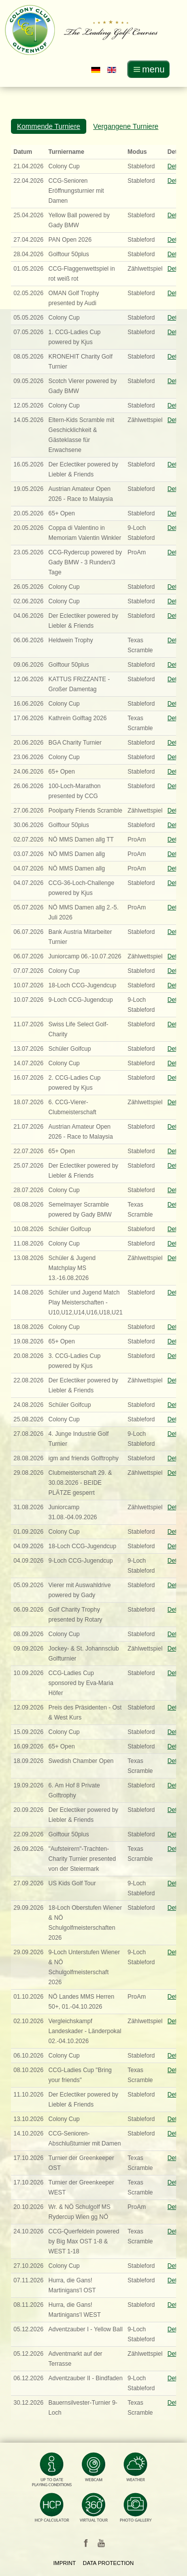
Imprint (64, 2563)
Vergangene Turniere (126, 126)
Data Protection (108, 2563)
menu (153, 69)
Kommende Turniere (48, 126)
